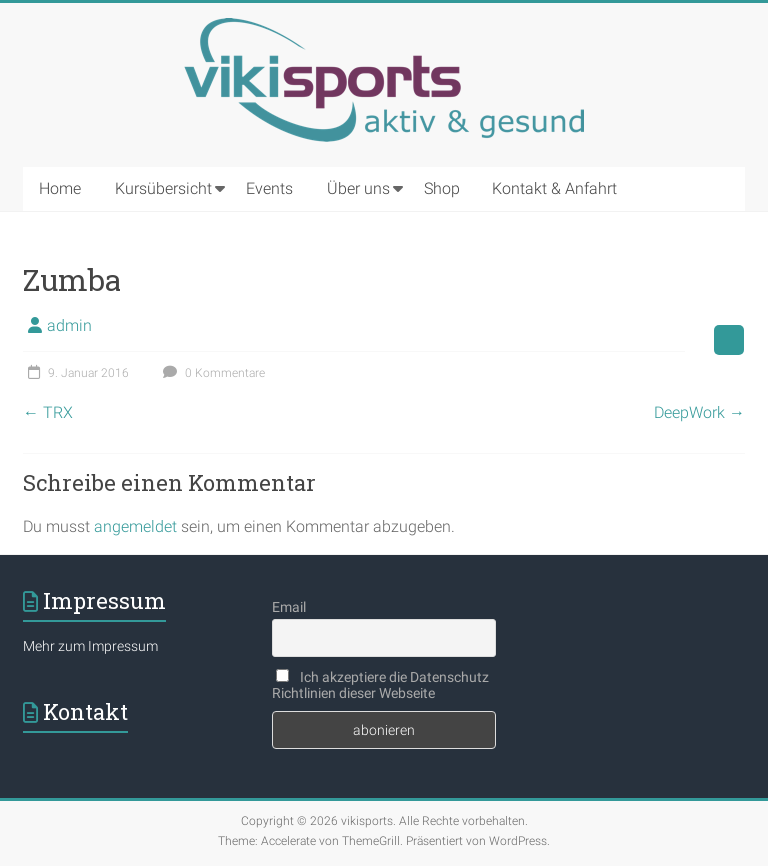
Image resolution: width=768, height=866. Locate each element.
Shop (442, 188)
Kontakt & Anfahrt (554, 188)
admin (69, 325)
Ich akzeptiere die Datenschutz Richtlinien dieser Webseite (380, 685)
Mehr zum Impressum (90, 646)
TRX (48, 412)
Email (289, 607)
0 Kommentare (211, 373)
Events (269, 188)
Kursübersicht (163, 188)
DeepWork (699, 412)
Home (60, 188)
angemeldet (135, 526)
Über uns (358, 188)
